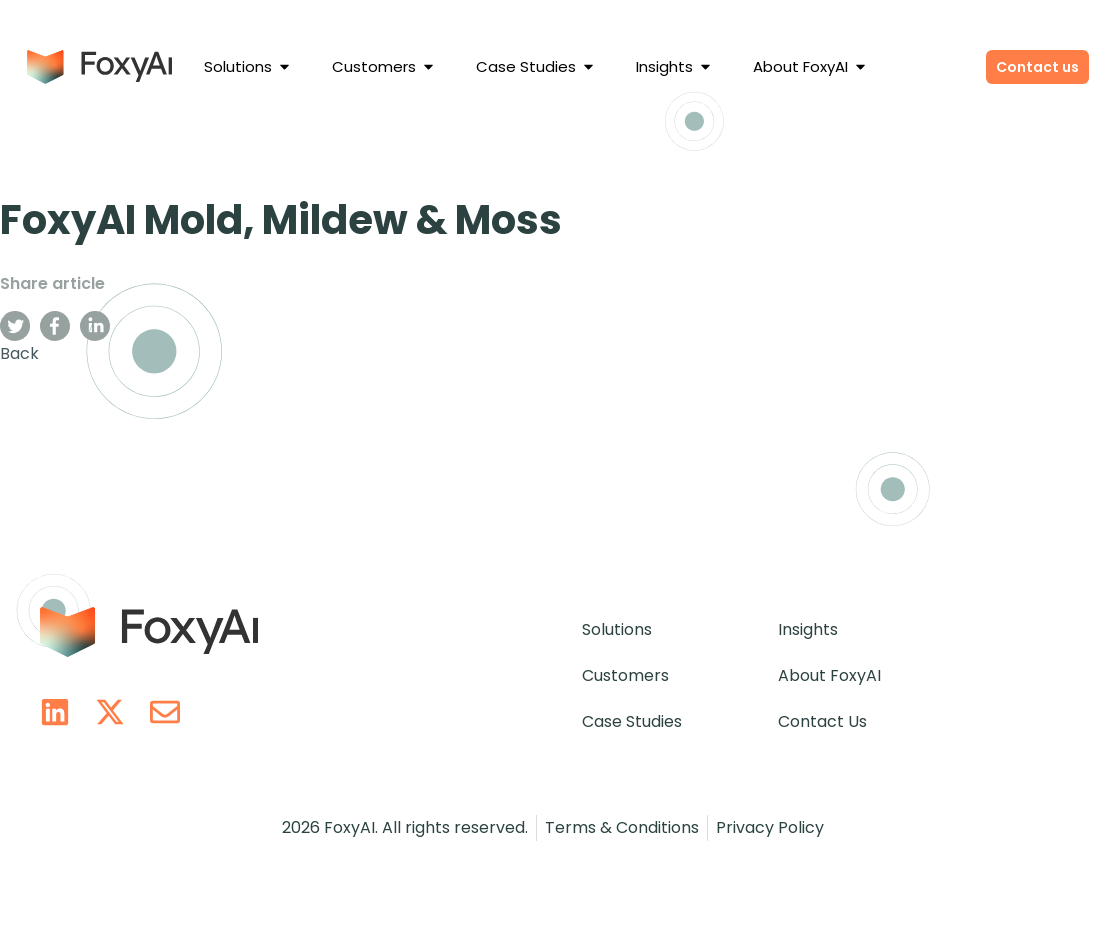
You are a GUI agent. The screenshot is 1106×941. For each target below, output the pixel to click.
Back (19, 353)
